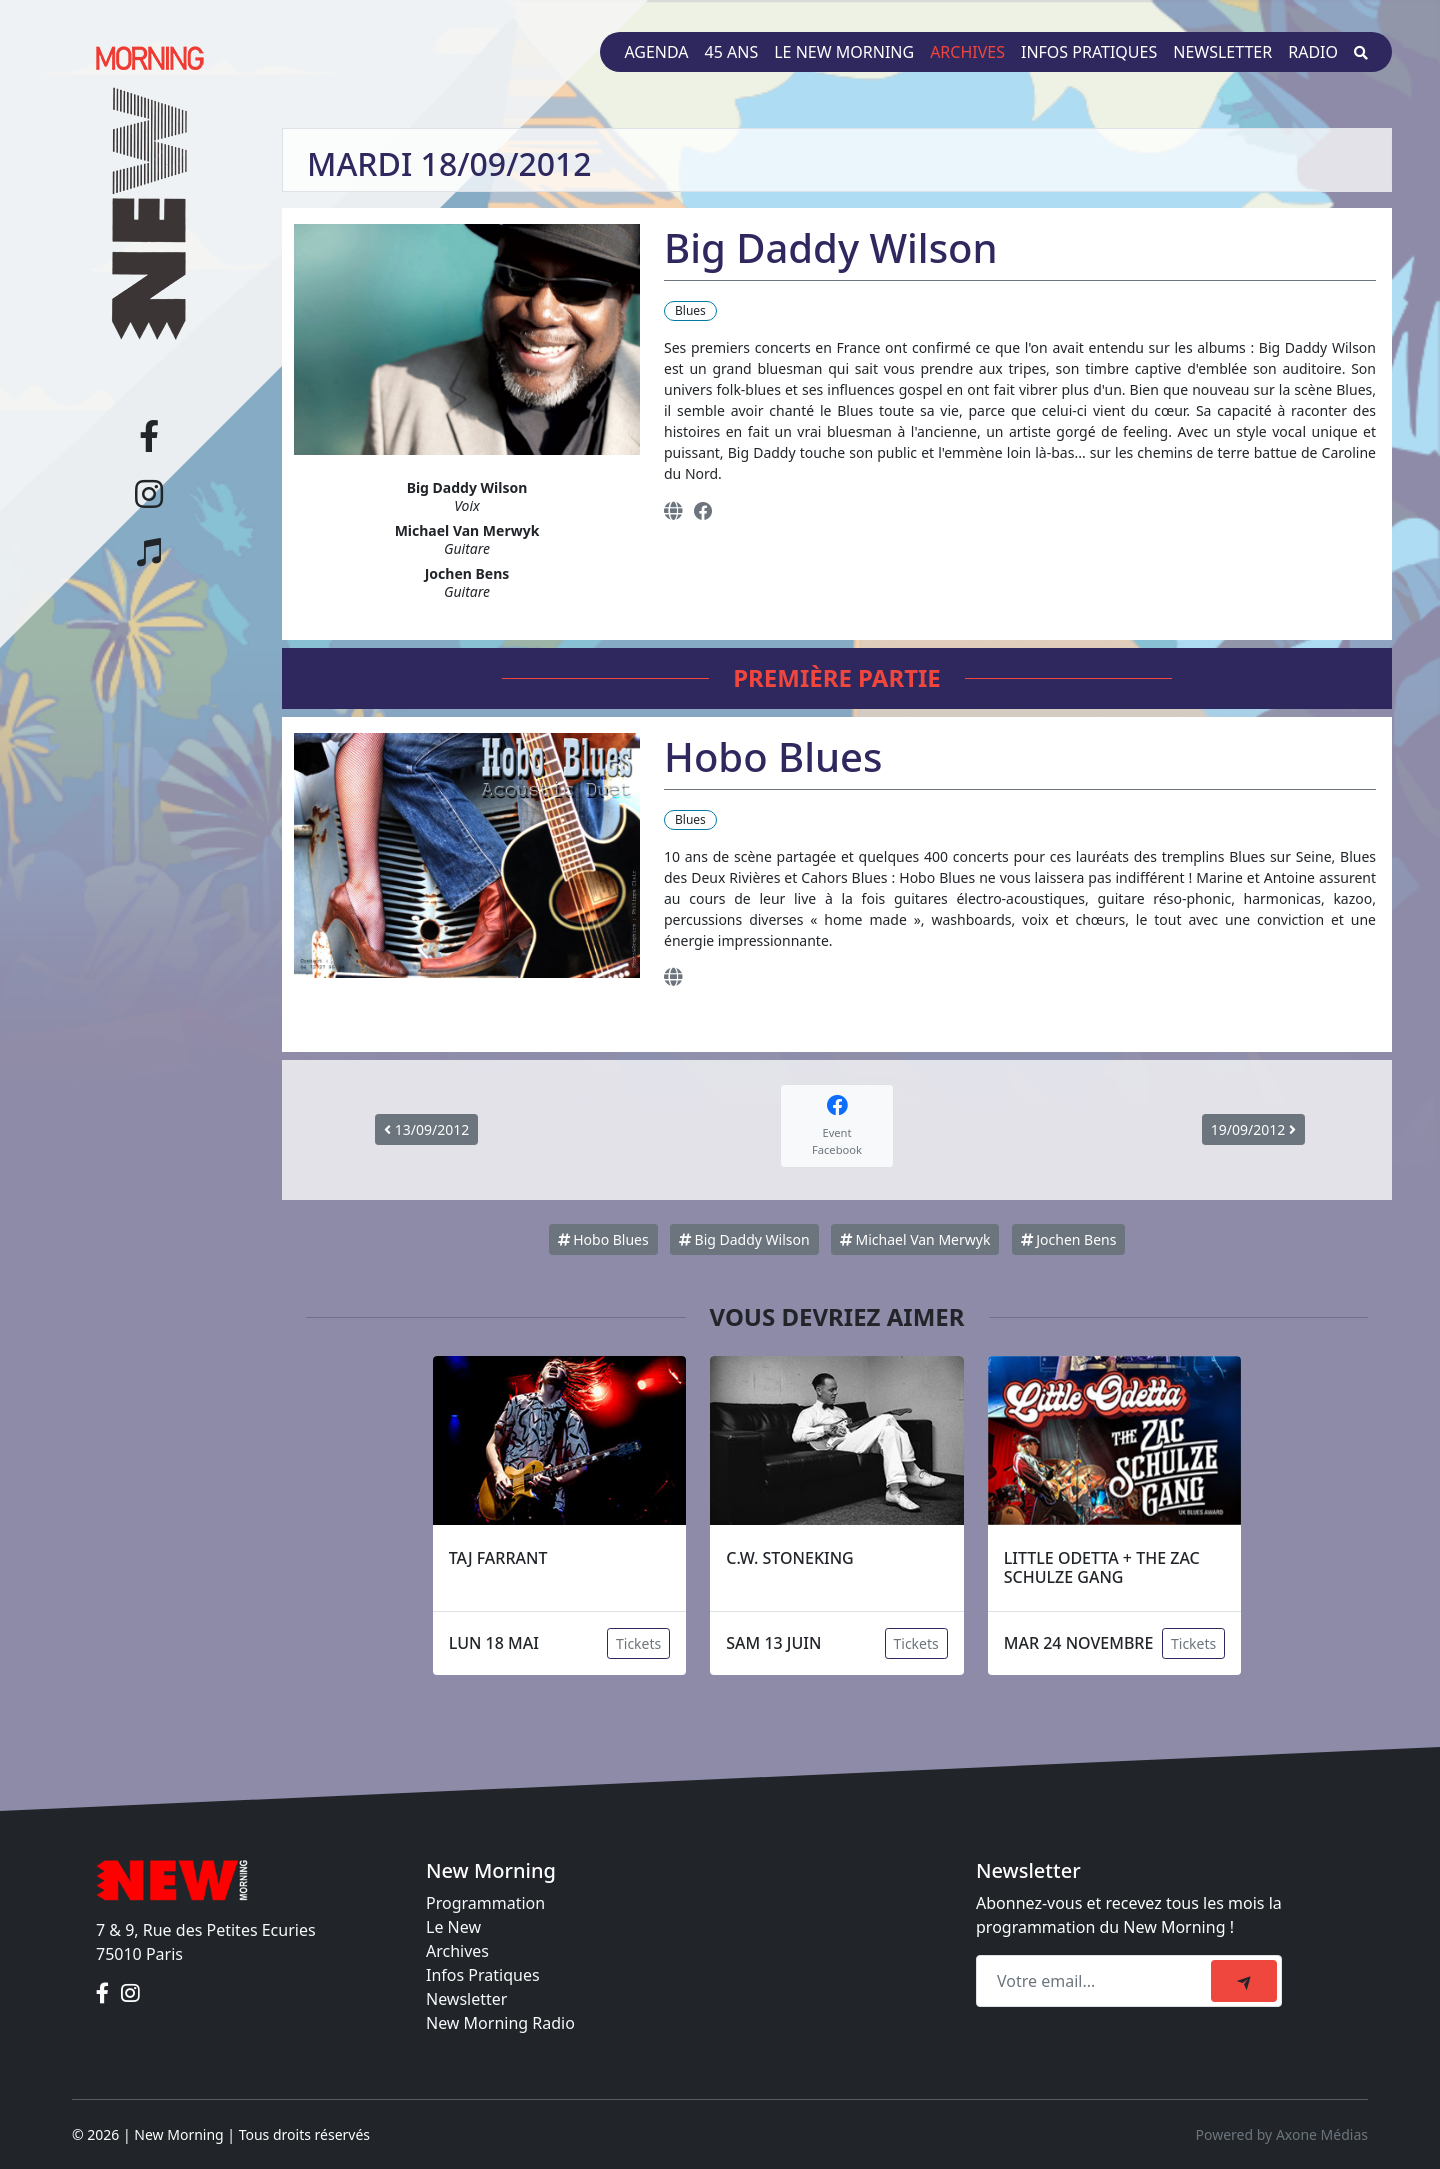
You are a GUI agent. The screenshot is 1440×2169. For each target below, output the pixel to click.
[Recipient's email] (1096, 1981)
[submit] (1244, 1981)
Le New (453, 1927)
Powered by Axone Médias (1282, 2134)
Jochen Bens (1069, 1239)
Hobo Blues (603, 1239)
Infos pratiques (1089, 52)
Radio (1313, 52)
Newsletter (1222, 52)
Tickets (638, 1643)
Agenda (656, 52)
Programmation (485, 1903)
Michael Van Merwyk (915, 1239)
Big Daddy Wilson (744, 1239)
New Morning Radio (500, 2023)
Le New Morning (844, 52)
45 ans (732, 52)
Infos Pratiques (483, 1975)
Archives (967, 52)
